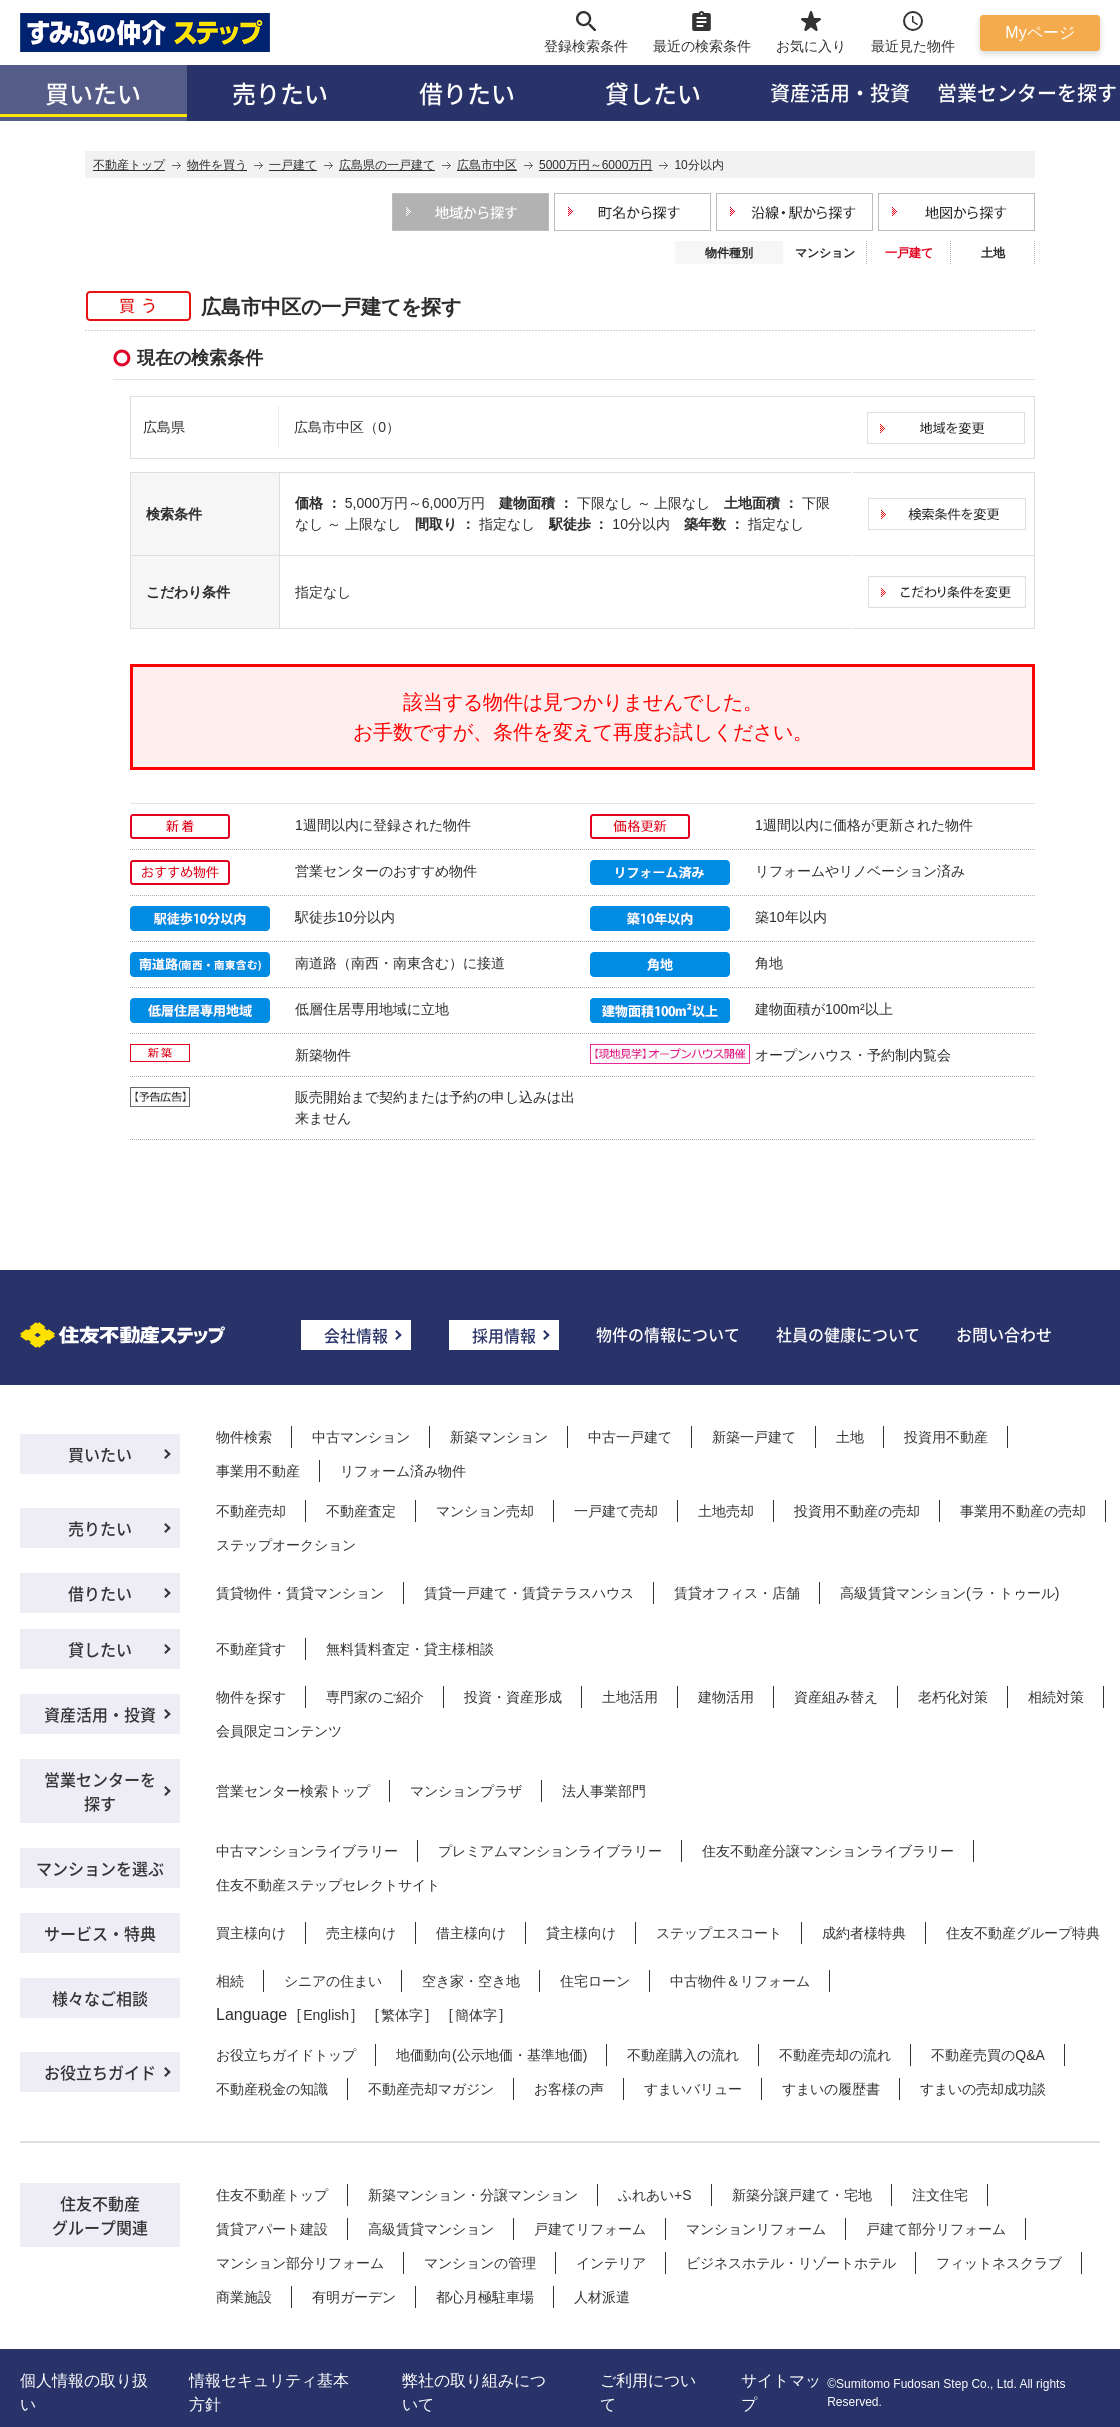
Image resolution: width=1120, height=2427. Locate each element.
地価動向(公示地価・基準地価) (491, 2055)
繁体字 (402, 2015)
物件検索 (244, 1437)
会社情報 (356, 1335)
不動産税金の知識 (272, 2089)
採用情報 (504, 1335)
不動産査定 (361, 1511)
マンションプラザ (466, 1791)
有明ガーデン (354, 2297)
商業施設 (244, 2297)
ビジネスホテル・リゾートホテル (791, 2263)
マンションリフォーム (756, 2229)
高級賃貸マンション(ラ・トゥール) (949, 1593)
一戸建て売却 (616, 1511)
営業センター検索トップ (293, 1791)
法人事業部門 (604, 1791)
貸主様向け (581, 1933)
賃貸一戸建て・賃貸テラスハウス (529, 1593)
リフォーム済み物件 (403, 1471)
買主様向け (251, 1933)
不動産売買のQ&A (988, 2055)
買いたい (93, 92)
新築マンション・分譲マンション (473, 2195)
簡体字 (476, 2015)
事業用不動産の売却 (1023, 1511)
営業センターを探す (100, 1791)
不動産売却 (251, 1511)
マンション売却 (485, 1511)
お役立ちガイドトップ (286, 2055)
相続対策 (1056, 1697)
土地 (993, 253)
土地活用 (630, 1697)
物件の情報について (668, 1334)
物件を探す (251, 1697)
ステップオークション (286, 1545)
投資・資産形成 (513, 1697)
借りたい (467, 92)
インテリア (611, 2263)
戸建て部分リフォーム (936, 2229)
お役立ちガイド (100, 2072)
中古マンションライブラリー (307, 1851)
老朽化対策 (953, 1697)
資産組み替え (836, 1697)
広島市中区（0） (347, 427)
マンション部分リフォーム (300, 2263)
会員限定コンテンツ (279, 1731)
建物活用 (726, 1697)
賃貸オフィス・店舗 (737, 1593)
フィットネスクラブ (999, 2263)
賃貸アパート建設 (272, 2229)
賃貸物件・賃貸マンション (300, 1593)
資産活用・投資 (840, 92)
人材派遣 (602, 2297)
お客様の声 (569, 2089)
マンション (825, 253)
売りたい (280, 92)
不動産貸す (251, 1649)
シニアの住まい (333, 1981)
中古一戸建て (630, 1437)
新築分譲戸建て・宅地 (802, 2195)
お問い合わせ (1004, 1334)
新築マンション (499, 1437)
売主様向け (361, 1933)
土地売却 (726, 1511)
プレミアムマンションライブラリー (550, 1851)
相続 (230, 1981)
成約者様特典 (864, 1933)
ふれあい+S (655, 2195)
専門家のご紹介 (375, 1697)
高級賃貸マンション (431, 2229)
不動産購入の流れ (683, 2055)
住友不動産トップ (272, 2195)
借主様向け (471, 1933)
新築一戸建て (754, 1437)
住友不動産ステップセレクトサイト (328, 1885)
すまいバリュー (693, 2089)
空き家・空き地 (471, 1981)
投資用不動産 (946, 1437)
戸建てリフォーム (590, 2229)
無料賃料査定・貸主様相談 (410, 1649)
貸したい (653, 92)
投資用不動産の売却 (857, 1511)
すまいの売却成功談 (983, 2089)
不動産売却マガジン (431, 2089)
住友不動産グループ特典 (1023, 1933)
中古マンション (361, 1437)
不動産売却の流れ (835, 2055)
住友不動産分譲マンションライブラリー (828, 1851)
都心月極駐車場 (485, 2297)
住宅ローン (595, 1981)
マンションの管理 (480, 2263)
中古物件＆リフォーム (740, 1981)
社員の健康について (848, 1334)
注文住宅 (940, 2195)
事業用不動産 (258, 1471)
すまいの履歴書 (831, 2089)
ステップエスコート (719, 1933)
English (326, 2015)
